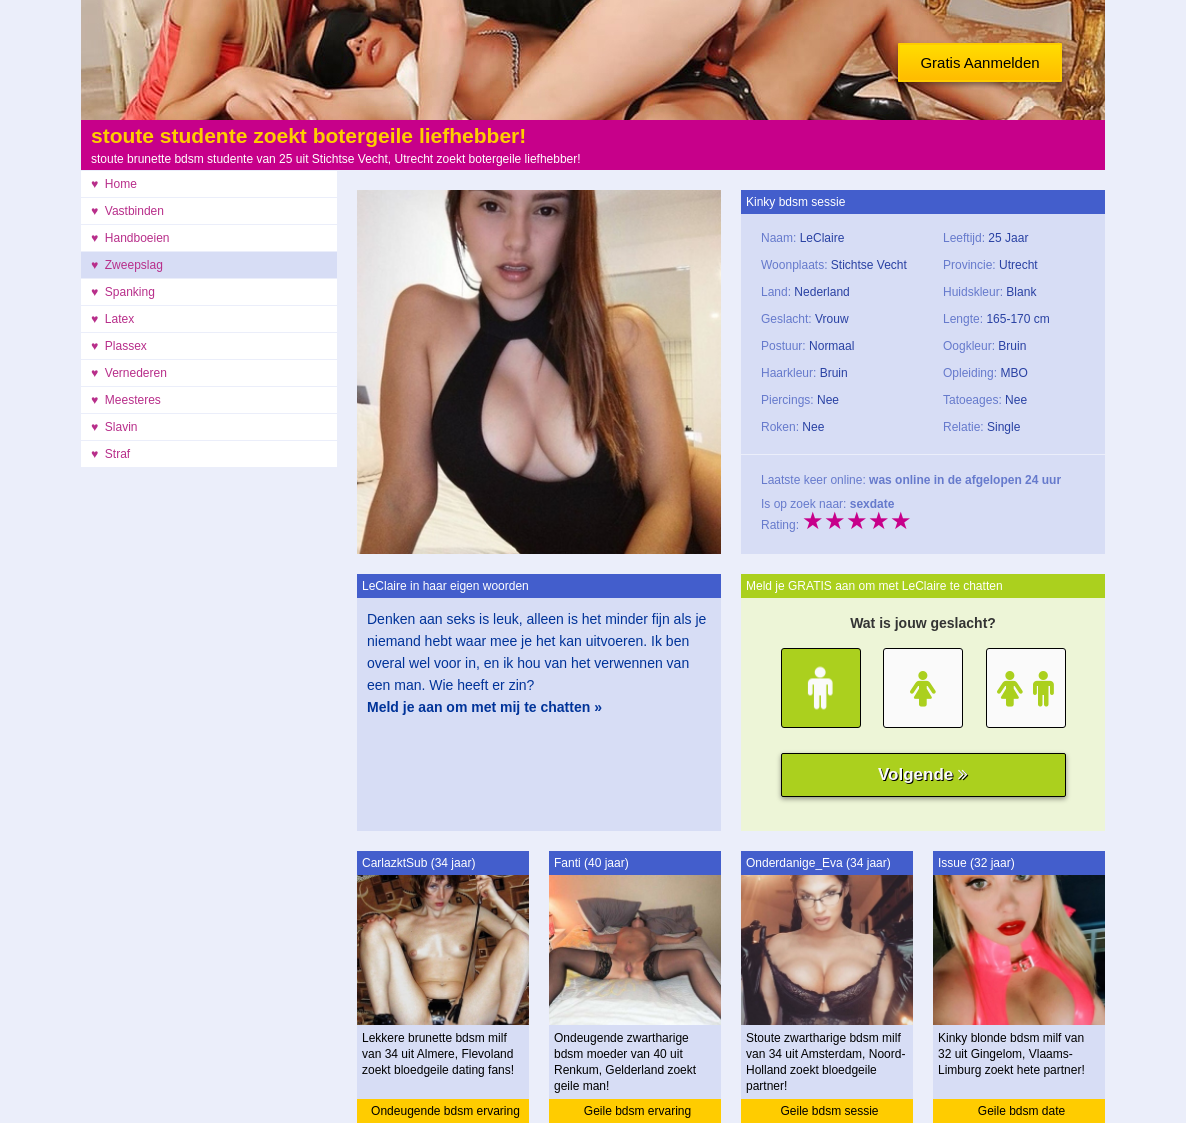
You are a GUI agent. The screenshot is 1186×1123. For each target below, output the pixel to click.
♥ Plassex (119, 346)
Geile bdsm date (1021, 1111)
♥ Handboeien (130, 238)
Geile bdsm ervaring (637, 1111)
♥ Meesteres (126, 400)
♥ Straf (110, 454)
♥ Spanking (123, 292)
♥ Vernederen (129, 373)
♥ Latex (112, 319)
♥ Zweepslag (127, 265)
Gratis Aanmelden (979, 62)
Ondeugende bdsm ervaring (445, 1111)
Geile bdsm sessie (829, 1111)
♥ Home (114, 184)
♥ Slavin (114, 427)
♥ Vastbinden (127, 211)
